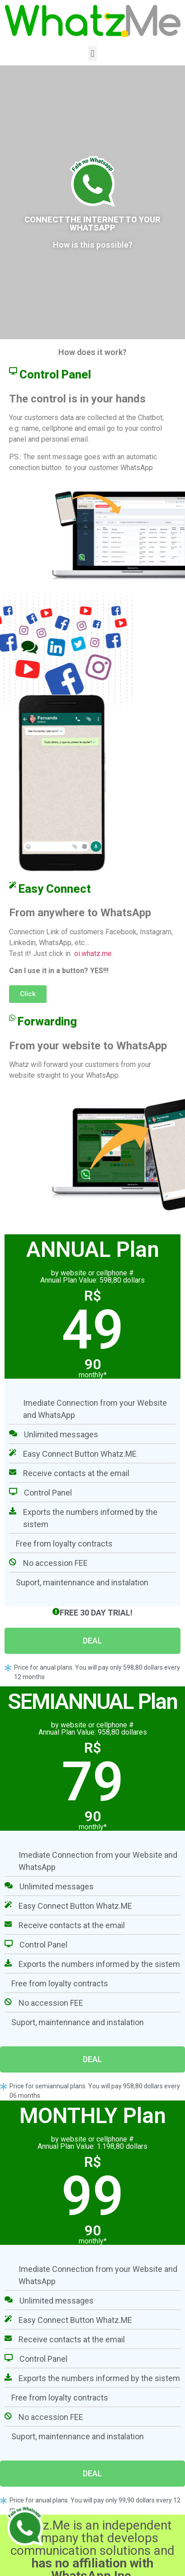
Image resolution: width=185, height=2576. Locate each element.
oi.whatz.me (92, 953)
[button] (92, 53)
